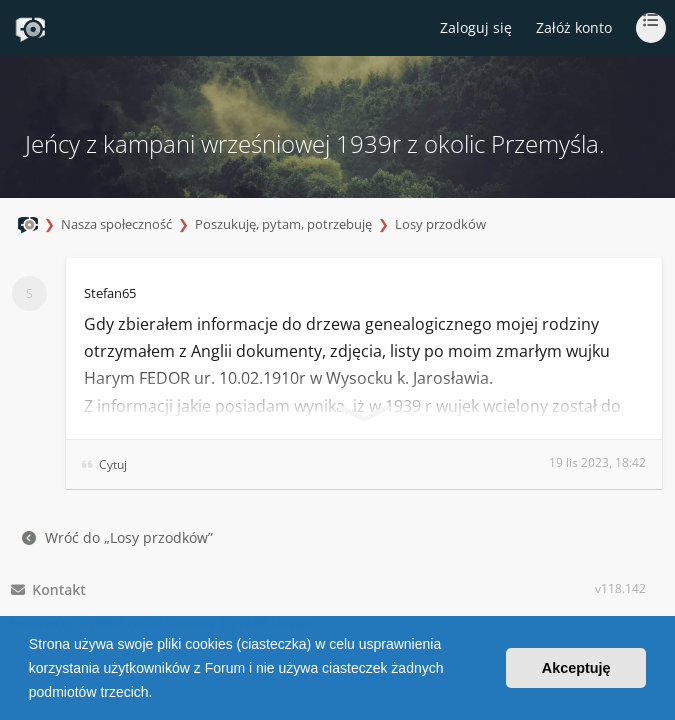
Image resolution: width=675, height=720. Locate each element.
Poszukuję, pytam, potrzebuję (283, 224)
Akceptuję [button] (576, 668)
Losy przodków (440, 224)
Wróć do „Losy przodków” (117, 537)
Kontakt (48, 589)
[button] (159, 694)
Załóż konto (574, 27)
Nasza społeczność (116, 224)
